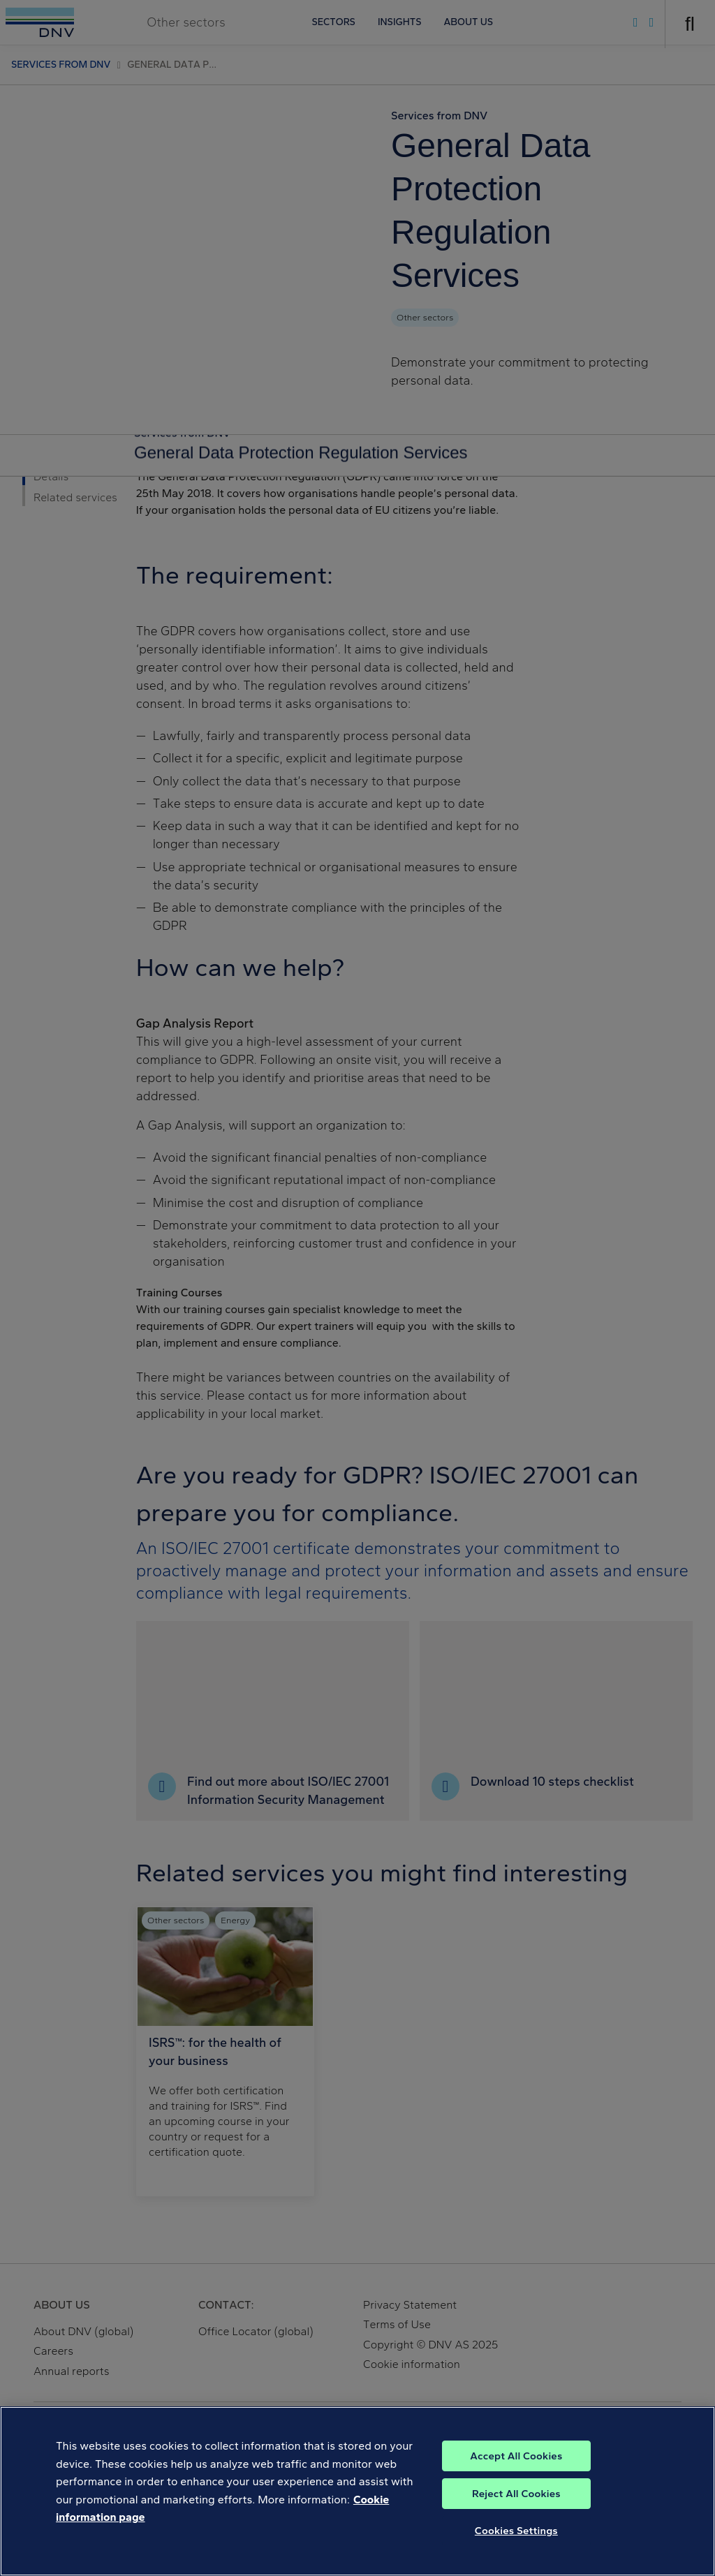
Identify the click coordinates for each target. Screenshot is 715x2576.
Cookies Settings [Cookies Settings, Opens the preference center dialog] (516, 2530)
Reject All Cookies (516, 2493)
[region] (357, 2491)
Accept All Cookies (516, 2456)
